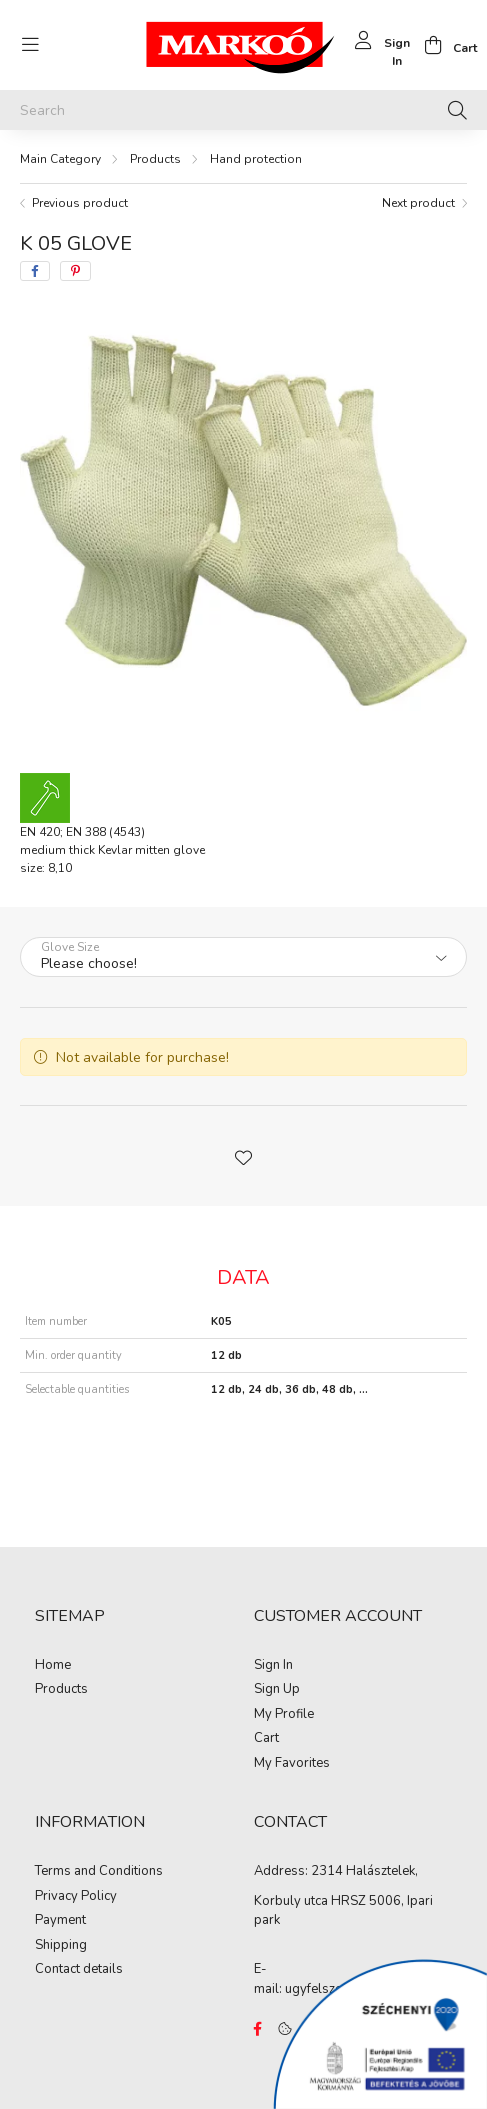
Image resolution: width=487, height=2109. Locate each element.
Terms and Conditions (99, 1872)
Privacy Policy (76, 1897)
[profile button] (380, 45)
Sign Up (277, 1690)
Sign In (273, 1666)
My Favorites (292, 1764)
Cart (266, 1739)
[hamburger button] (30, 45)
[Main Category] (60, 159)
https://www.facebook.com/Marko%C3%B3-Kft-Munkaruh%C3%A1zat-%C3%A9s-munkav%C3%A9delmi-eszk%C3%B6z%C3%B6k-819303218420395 (258, 2029)
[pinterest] (75, 271)
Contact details (79, 1970)
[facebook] (35, 271)
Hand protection (256, 159)
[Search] (243, 110)
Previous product (80, 203)
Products (155, 159)
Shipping (61, 1946)
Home (53, 1666)
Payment (60, 1921)
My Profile (284, 1715)
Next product (418, 203)
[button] (244, 1156)
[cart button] (445, 45)
